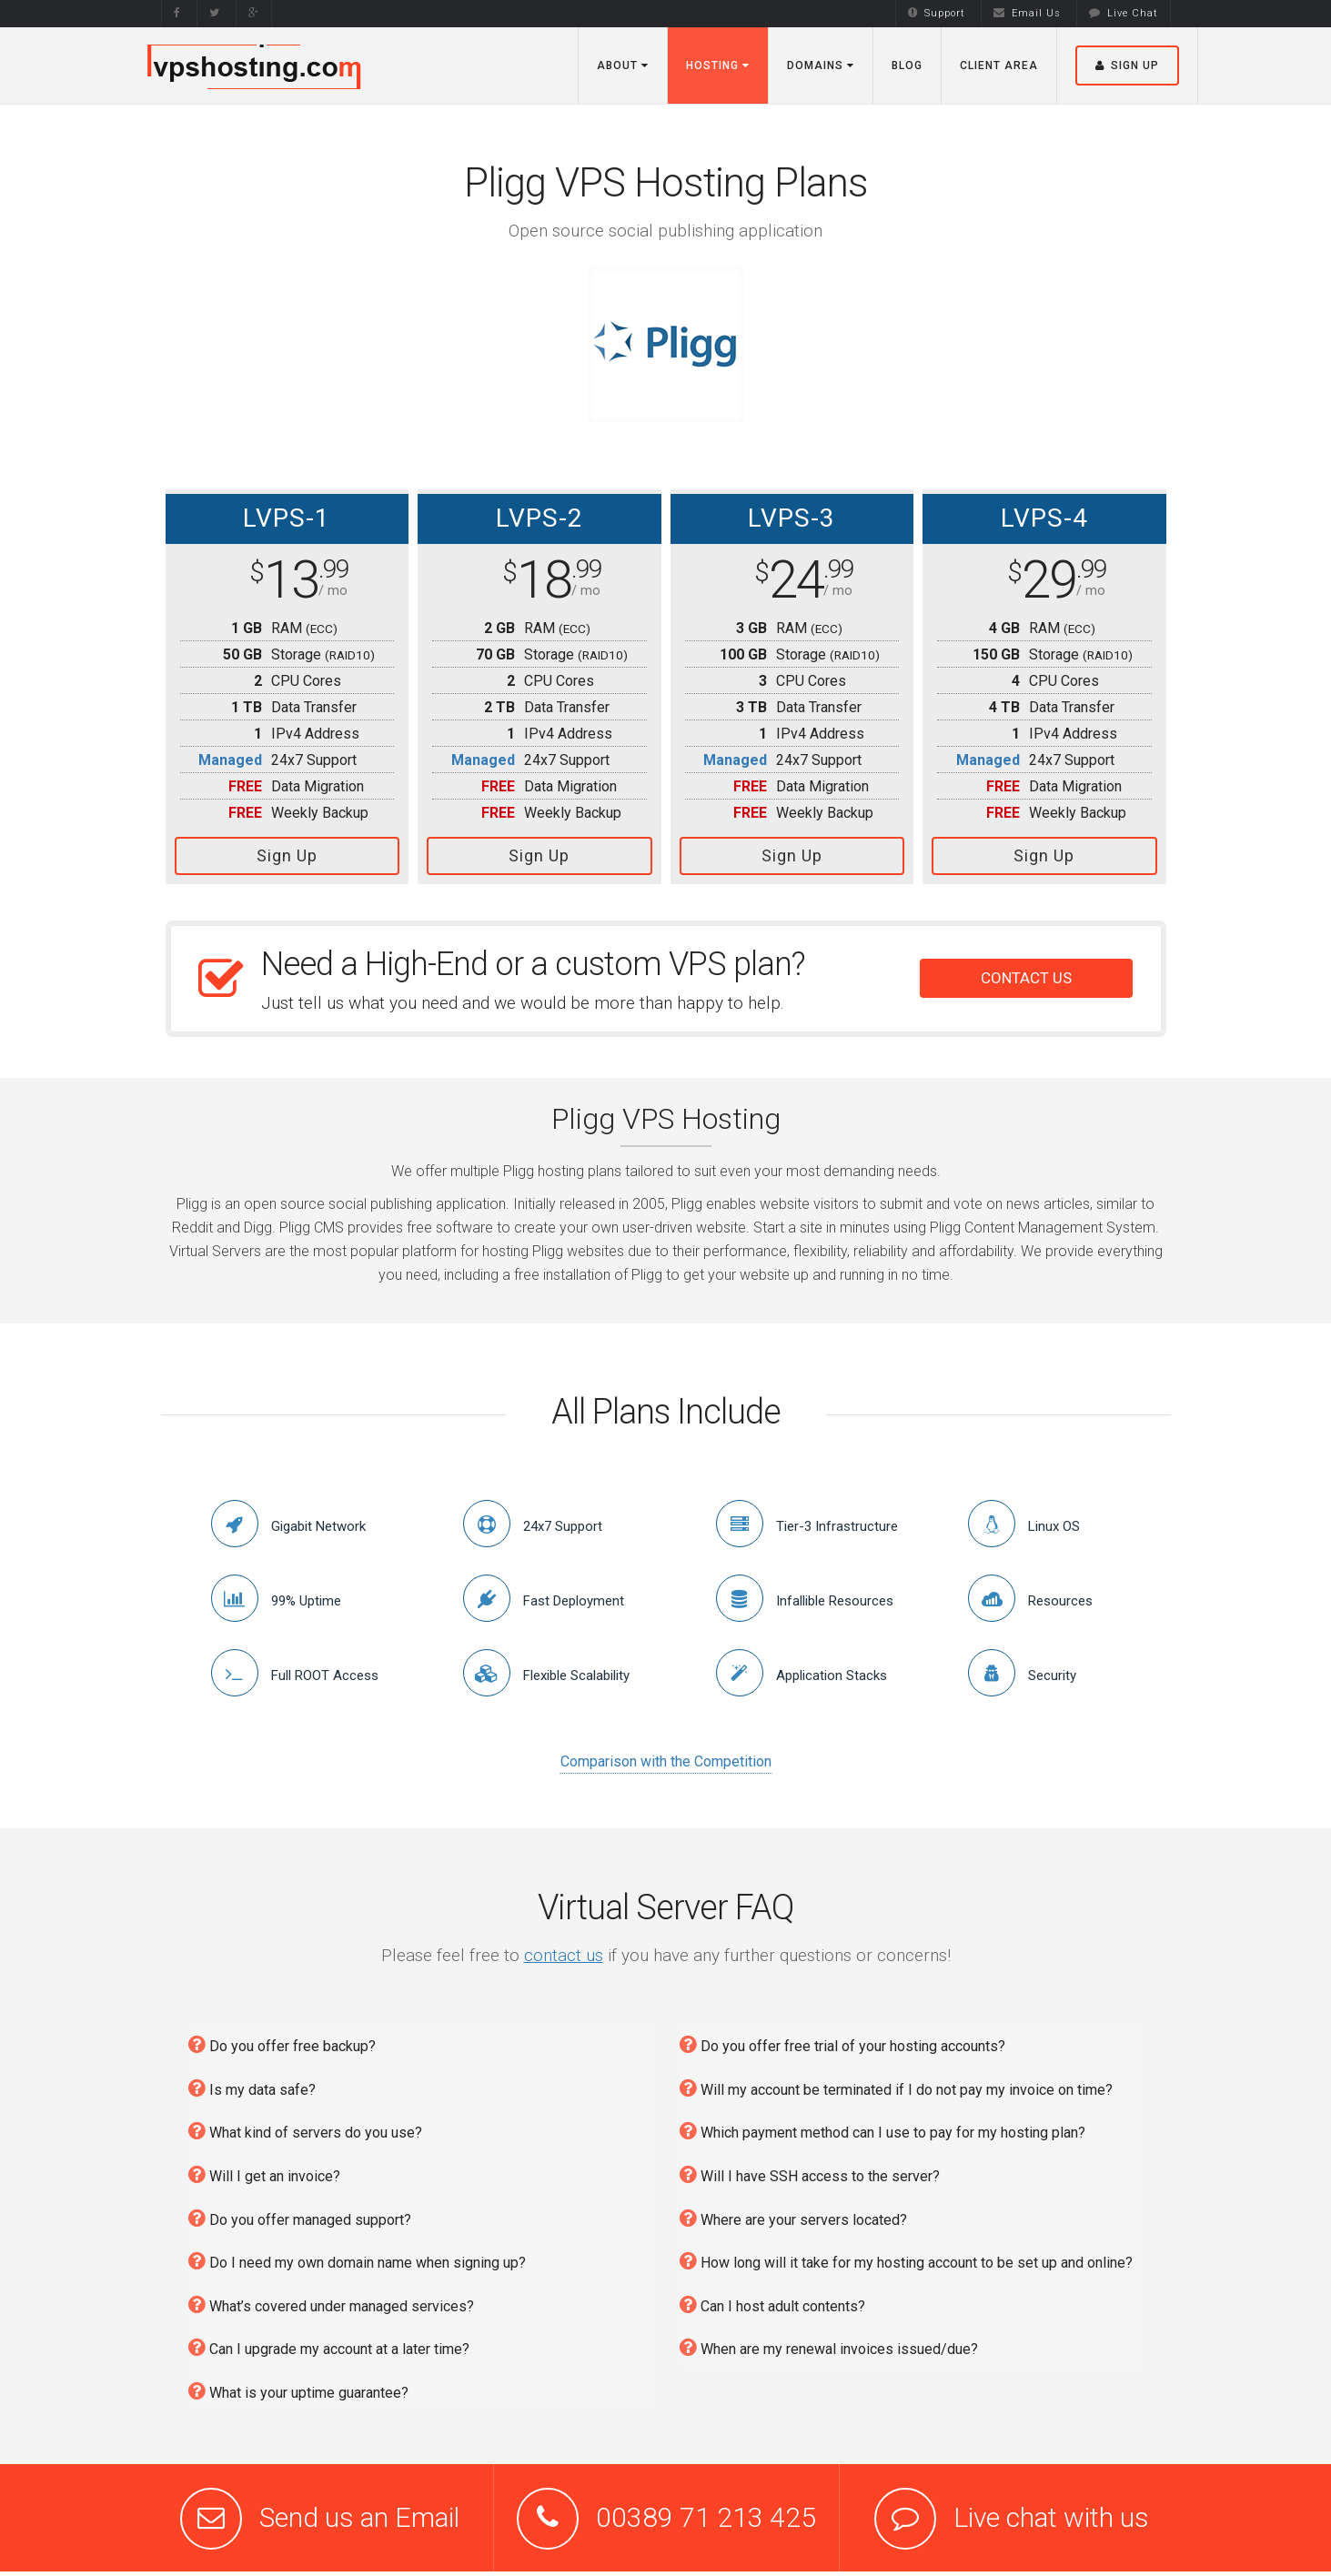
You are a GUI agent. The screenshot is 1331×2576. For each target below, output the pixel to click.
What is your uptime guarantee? (298, 2385)
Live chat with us (1051, 2513)
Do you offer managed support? (299, 2212)
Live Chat (1123, 13)
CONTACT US (1026, 973)
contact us (563, 1949)
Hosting (718, 65)
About (623, 65)
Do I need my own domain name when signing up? (357, 2255)
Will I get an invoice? (264, 2168)
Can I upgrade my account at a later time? (328, 2342)
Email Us (1027, 13)
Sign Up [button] (1127, 65)
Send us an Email (359, 2513)
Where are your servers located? (793, 2212)
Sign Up (287, 855)
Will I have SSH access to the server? (810, 2168)
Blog (907, 65)
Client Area (999, 65)
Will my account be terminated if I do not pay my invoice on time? (896, 2082)
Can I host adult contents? (772, 2299)
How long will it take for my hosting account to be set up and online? (906, 2255)
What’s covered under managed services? (331, 2299)
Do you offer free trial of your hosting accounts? (842, 2038)
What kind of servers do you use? (305, 2126)
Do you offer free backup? (282, 2038)
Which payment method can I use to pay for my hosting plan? (882, 2126)
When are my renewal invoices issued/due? (829, 2342)
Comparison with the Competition (665, 1757)
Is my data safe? (252, 2082)
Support (936, 13)
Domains (820, 65)
